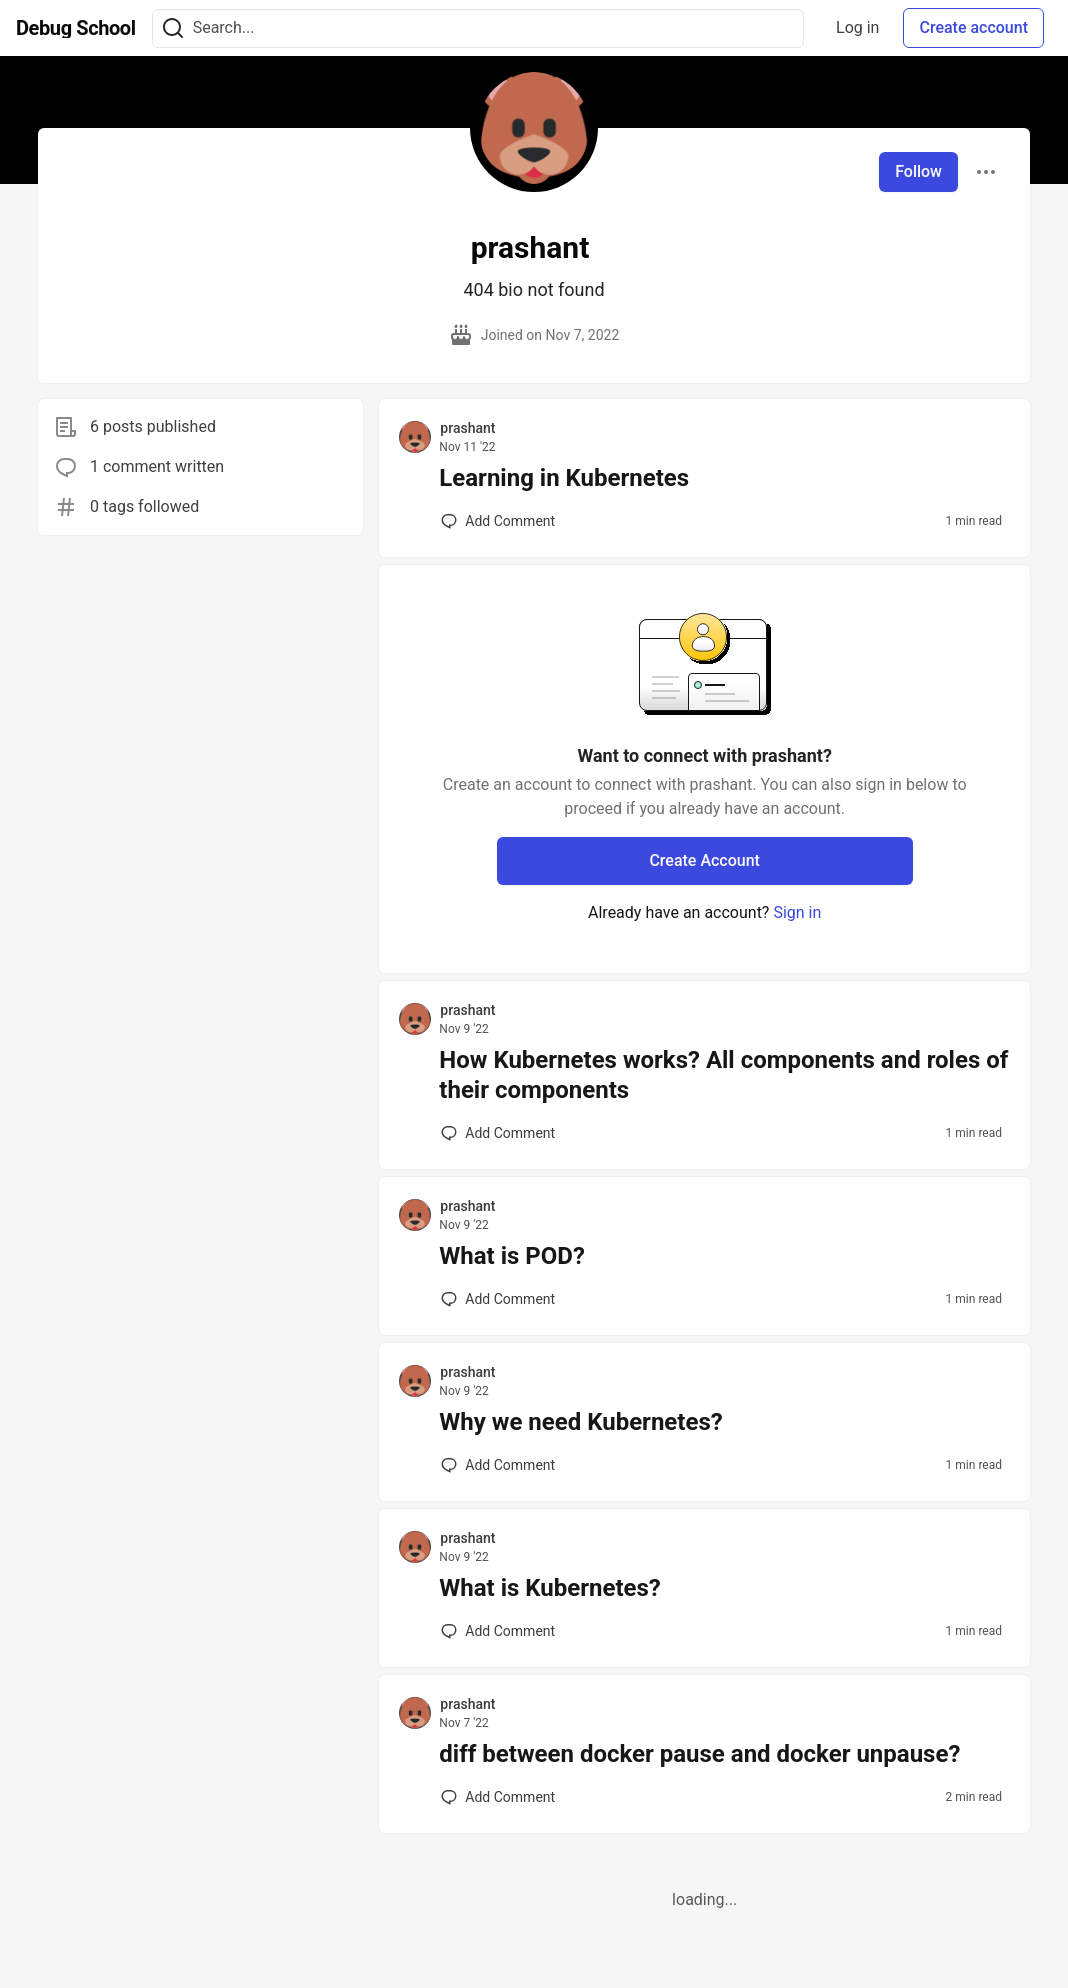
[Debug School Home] (76, 28)
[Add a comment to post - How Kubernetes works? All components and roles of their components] (498, 1133)
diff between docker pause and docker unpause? (699, 1754)
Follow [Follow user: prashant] (918, 171)
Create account (973, 27)
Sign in (797, 912)
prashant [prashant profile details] (467, 428)
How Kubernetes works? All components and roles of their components (723, 1075)
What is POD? (512, 1256)
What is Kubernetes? (549, 1588)
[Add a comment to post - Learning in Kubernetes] (498, 521)
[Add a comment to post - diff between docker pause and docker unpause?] (498, 1797)
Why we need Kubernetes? (580, 1422)
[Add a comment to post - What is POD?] (498, 1299)
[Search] (173, 28)
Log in (857, 27)
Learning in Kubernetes (564, 478)
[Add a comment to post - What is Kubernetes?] (498, 1631)
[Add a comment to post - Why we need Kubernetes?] (498, 1465)
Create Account (704, 860)
